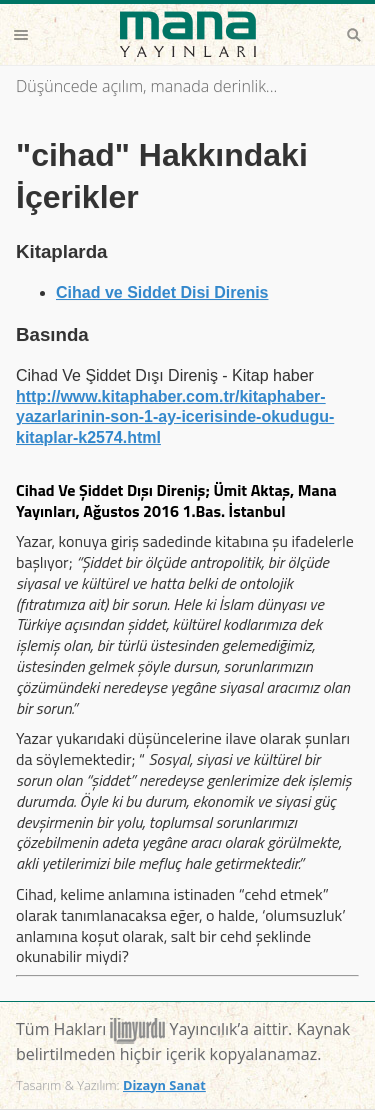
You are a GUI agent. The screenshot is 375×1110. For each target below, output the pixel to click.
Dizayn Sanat (164, 1085)
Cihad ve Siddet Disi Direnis (162, 292)
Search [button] (354, 35)
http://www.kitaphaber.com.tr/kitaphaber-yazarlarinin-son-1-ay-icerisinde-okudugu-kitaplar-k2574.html (175, 417)
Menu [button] (21, 35)
